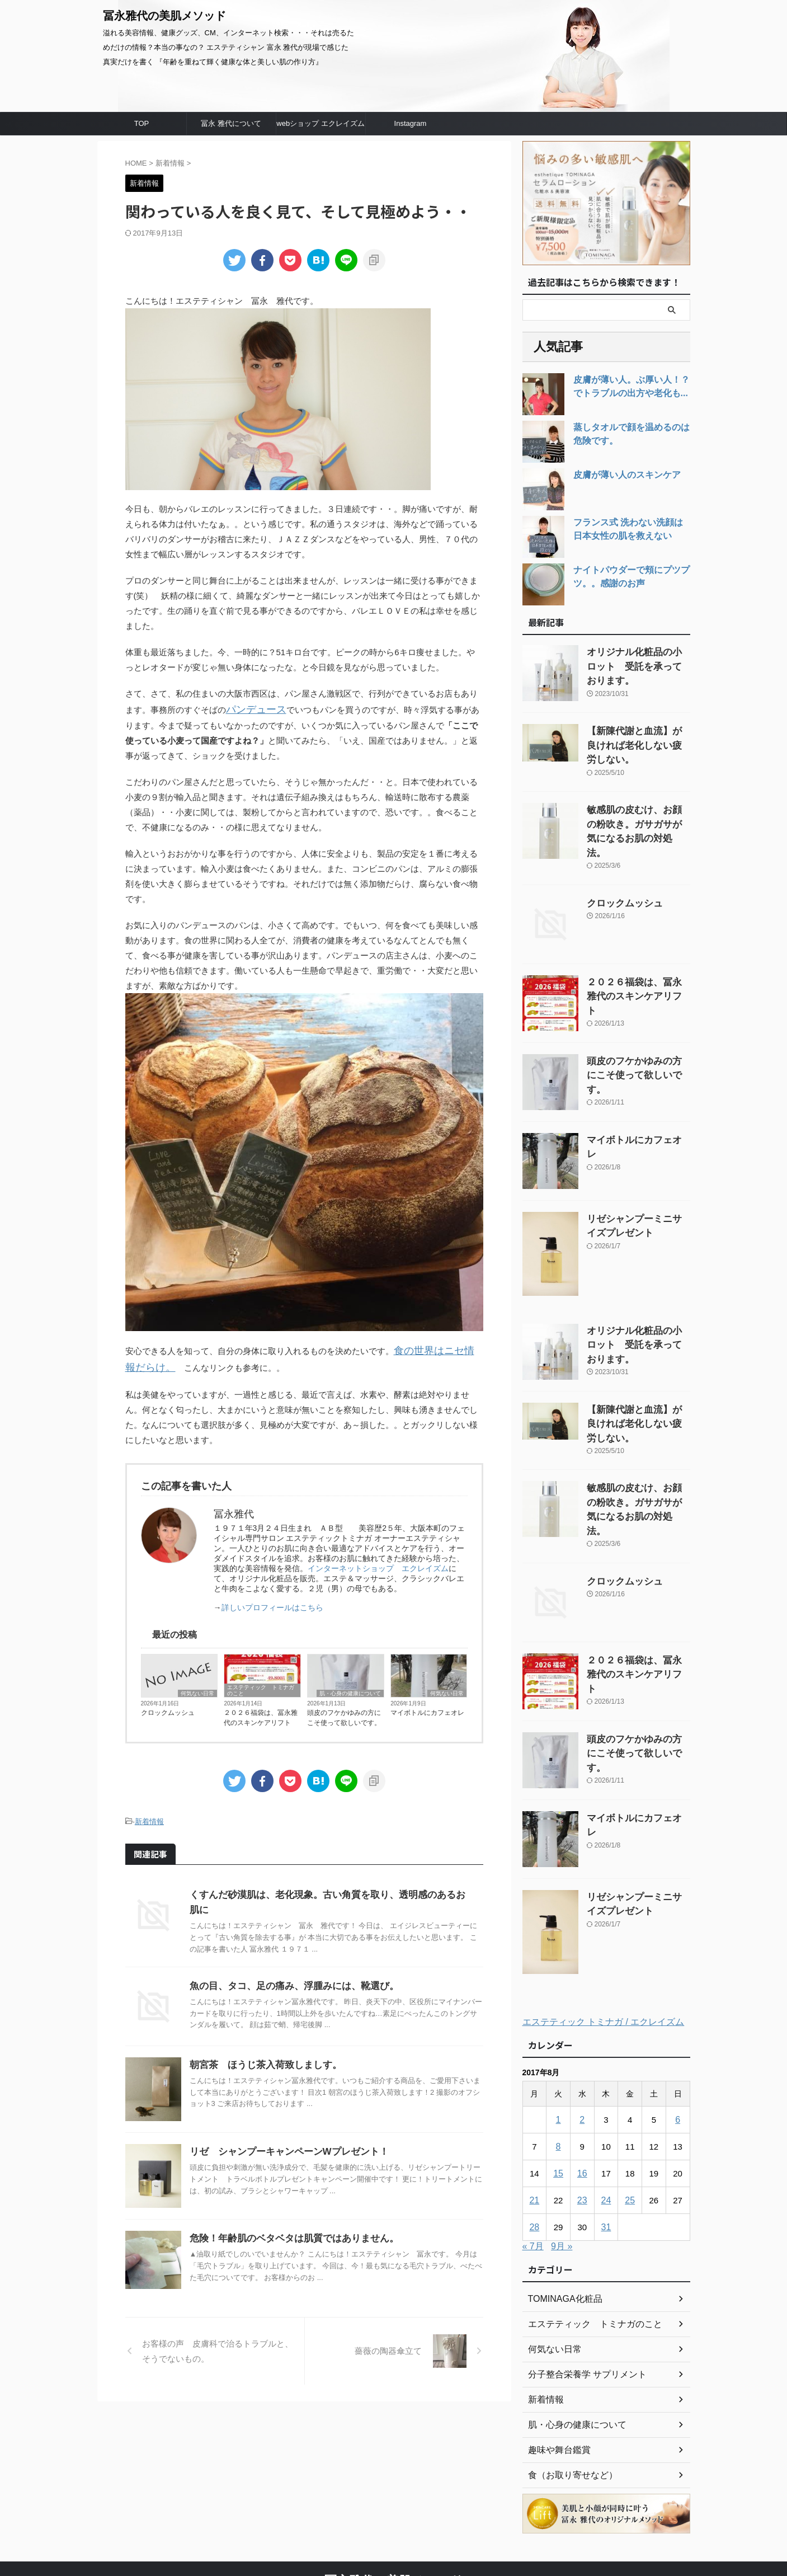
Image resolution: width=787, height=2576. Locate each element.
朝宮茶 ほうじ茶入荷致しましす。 (261, 2046)
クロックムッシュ (168, 1708)
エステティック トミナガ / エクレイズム (603, 1958)
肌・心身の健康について (350, 1688)
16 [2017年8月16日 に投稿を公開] (582, 2109)
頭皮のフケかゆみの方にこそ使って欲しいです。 (344, 1713)
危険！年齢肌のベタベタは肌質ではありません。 (288, 2220)
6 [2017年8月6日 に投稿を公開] (677, 2056)
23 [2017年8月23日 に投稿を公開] (582, 2136)
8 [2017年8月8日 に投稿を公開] (558, 2083)
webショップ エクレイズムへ (320, 127)
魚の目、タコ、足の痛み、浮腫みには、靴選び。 (288, 1967)
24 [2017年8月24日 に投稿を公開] (606, 2136)
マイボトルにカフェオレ (427, 1708)
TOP (141, 123)
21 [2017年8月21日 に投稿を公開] (534, 2136)
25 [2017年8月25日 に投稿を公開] (630, 2136)
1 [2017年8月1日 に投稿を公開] (558, 2056)
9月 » (561, 2182)
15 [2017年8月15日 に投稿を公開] (558, 2109)
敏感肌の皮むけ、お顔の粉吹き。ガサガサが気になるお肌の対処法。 (638, 804)
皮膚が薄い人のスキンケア (620, 475)
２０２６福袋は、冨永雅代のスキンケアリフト (261, 1713)
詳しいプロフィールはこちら (272, 1602)
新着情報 (149, 1816)
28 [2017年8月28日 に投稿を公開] (534, 2163)
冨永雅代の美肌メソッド (164, 16)
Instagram (410, 123)
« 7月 (533, 2182)
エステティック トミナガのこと (260, 1685)
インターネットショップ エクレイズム (378, 1563)
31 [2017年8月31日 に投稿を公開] (606, 2163)
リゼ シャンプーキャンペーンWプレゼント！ (283, 2133)
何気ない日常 (197, 1688)
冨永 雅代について (231, 123)
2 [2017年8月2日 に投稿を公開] (582, 2056)
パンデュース (251, 708)
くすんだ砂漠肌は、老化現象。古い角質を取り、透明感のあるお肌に (328, 1888)
